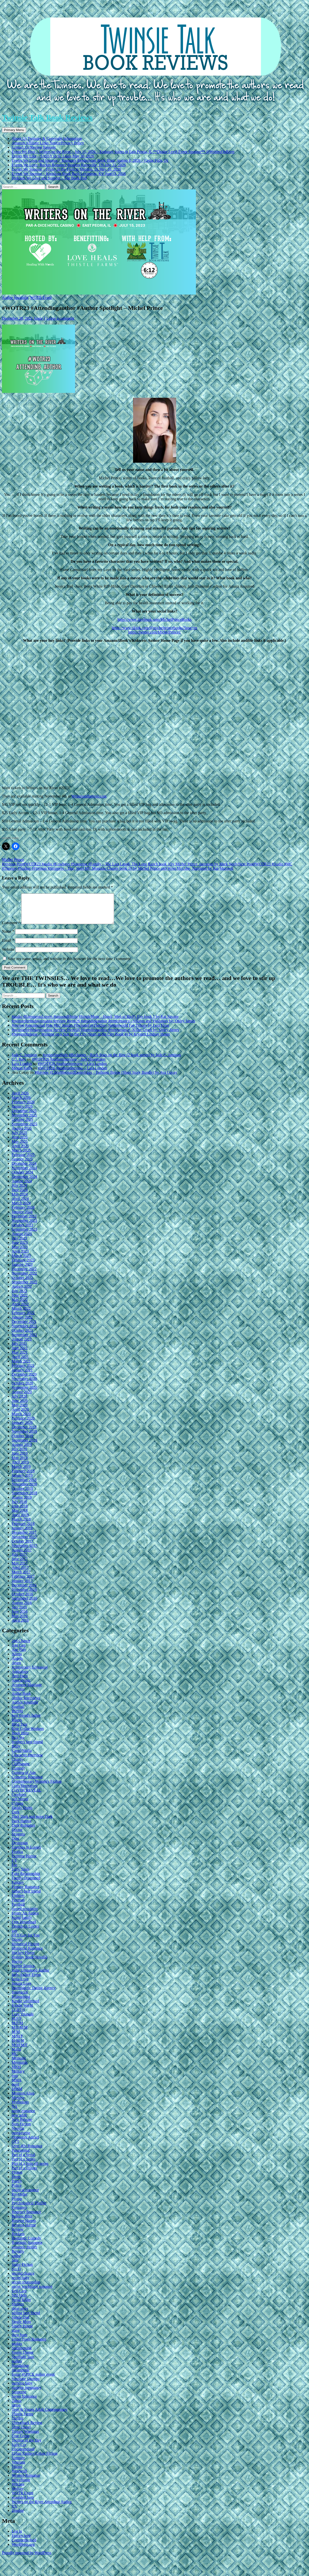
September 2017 (24, 1551)
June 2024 (20, 1196)
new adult (19, 2121)
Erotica (17, 1857)
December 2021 (24, 1327)
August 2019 (22, 1450)
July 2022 (19, 1297)
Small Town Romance (29, 2345)
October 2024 (22, 1178)
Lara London (22, 1069)
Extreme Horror (24, 1862)
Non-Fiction (21, 2130)
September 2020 (24, 1393)
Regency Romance (26, 2218)
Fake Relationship (26, 1879)
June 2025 (20, 1143)
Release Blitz (22, 2222)
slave (16, 2336)
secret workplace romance (32, 2292)
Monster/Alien (23, 2099)
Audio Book (21, 1699)
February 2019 (23, 1477)
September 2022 (24, 1288)
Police (16, 2191)
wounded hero (23, 2503)
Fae (14, 1871)
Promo (17, 2204)
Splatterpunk (22, 2354)
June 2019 (20, 1459)
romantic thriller (24, 2253)
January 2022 (22, 1323)
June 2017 (20, 1565)
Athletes (18, 1695)
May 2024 (20, 1200)
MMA (16, 2086)
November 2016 (24, 1595)
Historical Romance (27, 1954)
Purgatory (19, 2213)
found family (22, 1923)
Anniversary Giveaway (30, 1673)
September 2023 (24, 1235)
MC (15, 2059)
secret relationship (26, 2288)
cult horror (20, 1805)
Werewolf (19, 2477)
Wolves (17, 2494)
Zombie (18, 2516)
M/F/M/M (20, 2033)
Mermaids (20, 2068)
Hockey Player (23, 1958)
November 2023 (24, 1226)
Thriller (18, 2424)
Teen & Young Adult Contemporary (40, 2415)
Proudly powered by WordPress (26, 2558)
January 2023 (22, 1270)
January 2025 (22, 1165)
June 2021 (20, 1354)
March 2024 (21, 1209)
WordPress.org (23, 2550)
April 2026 (20, 1099)
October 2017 (22, 1547)
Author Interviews (26, 1704)
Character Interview (27, 1761)
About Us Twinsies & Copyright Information (47, 138)
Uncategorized (23, 2455)
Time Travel (21, 2433)
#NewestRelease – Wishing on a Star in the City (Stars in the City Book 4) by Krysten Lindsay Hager (91, 1040)
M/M (16, 2037)
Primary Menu (14, 130)
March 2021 (21, 1367)
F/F (14, 1866)
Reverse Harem (24, 2226)
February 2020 (23, 1424)
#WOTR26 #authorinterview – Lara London (72, 1069)
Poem (16, 2182)
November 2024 (24, 1174)
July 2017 (19, 1560)
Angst (16, 1668)
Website (8, 955)
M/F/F (17, 2024)
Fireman (18, 1906)
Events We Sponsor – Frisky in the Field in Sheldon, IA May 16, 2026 (66, 169)
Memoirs (19, 2064)
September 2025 (24, 1130)
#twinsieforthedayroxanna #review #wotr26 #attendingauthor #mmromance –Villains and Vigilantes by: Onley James (103, 1027)
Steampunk (20, 2376)
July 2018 (19, 1507)
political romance (25, 2196)
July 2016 (19, 1613)
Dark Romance (23, 1831)
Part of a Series (23, 2165)
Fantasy (18, 1888)
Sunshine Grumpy (26, 2384)
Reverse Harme (24, 2231)
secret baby (20, 2283)
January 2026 (22, 1112)
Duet (15, 1844)
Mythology (20, 2108)
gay (14, 1936)
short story (20, 2314)
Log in (17, 2537)
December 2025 (24, 1116)
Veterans (18, 2468)
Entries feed (21, 2541)
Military (18, 2077)
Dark (15, 1818)
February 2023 (23, 1266)
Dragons (18, 1840)
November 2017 (24, 1543)
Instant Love (21, 1989)
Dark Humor (21, 1827)
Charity (17, 1765)
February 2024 (23, 1213)
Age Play (19, 1655)
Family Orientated (26, 1884)
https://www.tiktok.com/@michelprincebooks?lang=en (154, 628)
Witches (18, 2490)
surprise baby (22, 2389)
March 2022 (21, 1314)
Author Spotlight (15, 298)
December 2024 (24, 1169)
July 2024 (19, 1191)
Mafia (16, 2055)
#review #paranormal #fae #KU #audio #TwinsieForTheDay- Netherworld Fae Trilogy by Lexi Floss (90, 1031)
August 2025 (22, 1134)
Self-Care (19, 2297)
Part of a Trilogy (24, 2174)
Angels (17, 1664)
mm (15, 2081)
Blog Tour (20, 1730)
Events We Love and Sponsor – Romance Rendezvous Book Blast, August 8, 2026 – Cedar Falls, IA (90, 160)
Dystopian (20, 1849)
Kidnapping (21, 2002)
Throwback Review (27, 2428)
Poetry (17, 2187)
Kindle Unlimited (25, 2007)
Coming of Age (24, 1778)
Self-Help (19, 2301)
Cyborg (17, 1809)
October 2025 (22, 1125)
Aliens (17, 1660)
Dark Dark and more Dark (32, 1822)
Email (8, 946)
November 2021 (24, 1332)
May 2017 (20, 1569)
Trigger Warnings (25, 2437)
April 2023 (20, 1257)
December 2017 (24, 1538)
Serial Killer (21, 2305)
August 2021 (22, 1345)
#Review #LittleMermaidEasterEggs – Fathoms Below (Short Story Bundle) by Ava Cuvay (106, 1078)
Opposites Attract (25, 2143)
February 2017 (23, 1582)
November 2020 (24, 1384)
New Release (22, 2125)
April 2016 (20, 1626)
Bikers (17, 1726)
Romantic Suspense (27, 2248)
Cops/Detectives (24, 1791)
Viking (17, 2472)
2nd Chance (21, 1647)
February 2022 (23, 1319)
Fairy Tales (20, 1875)
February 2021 (23, 1371)
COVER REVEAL (26, 1796)
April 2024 (20, 1204)
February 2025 (23, 1160)
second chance (23, 2279)
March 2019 (21, 1472)
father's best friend (26, 1897)
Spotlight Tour (23, 2363)
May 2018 (20, 1516)
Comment (11, 929)
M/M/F (17, 2042)
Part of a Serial (23, 2160)
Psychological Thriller (29, 2209)
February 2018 (23, 1529)
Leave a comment (60, 318)
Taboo (16, 2406)
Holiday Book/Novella (29, 1963)
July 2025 (19, 1138)
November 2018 (24, 1490)
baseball (18, 1712)
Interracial (20, 1998)
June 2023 (20, 1248)
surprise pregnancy (26, 2393)
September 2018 (24, 1499)
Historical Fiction (25, 1950)
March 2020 (21, 1420)
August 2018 (22, 1503)
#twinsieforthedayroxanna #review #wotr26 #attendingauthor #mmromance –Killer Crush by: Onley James (95, 1035)
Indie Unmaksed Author (30, 1976)
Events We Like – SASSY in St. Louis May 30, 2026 (53, 156)
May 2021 (20, 1358)
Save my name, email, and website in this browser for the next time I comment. (70, 964)
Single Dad (20, 2323)
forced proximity (25, 1914)
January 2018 (22, 1534)
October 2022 (22, 1283)
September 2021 (24, 1341)
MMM (17, 2095)
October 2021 (22, 1336)
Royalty (18, 2257)
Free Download (24, 1928)
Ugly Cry (19, 2450)
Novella (18, 2134)
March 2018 (21, 1525)
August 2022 (22, 1292)
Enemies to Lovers (26, 1853)
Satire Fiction (22, 2270)
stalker (17, 2367)
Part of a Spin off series (30, 2169)
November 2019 (24, 1437)
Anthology (20, 1677)
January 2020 (22, 1428)
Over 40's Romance (27, 2152)
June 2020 (20, 1406)
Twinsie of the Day (26, 2446)
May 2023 (20, 1253)
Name (8, 937)
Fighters (18, 1901)
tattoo (16, 2411)
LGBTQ (18, 2016)
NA (14, 2112)
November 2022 (24, 1279)
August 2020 (22, 1398)
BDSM (17, 1717)
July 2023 (19, 1244)
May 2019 (20, 1464)
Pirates (17, 2178)
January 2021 (22, 1376)
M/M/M (18, 2046)
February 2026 (23, 1108)
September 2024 (24, 1182)
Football (18, 1910)
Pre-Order (19, 2200)
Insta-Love (20, 1985)
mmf (15, 2090)
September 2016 (24, 1604)
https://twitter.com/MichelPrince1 (154, 632)
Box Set (18, 1743)
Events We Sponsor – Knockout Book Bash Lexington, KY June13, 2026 (69, 174)
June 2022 (20, 1301)
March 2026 (21, 1103)
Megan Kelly (22, 1074)
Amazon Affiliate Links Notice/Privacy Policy (48, 143)
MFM (16, 2073)
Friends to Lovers (25, 1932)
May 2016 (20, 1622)
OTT (15, 2147)
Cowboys (19, 1800)
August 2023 (22, 1239)
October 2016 (22, 1600)
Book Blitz (20, 1739)
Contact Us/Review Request (34, 147)
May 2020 (20, 1411)
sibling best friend (26, 2319)
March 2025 (21, 1156)
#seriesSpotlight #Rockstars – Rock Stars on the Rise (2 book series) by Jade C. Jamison (112, 1061)
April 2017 (20, 1573)
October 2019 (22, 1442)
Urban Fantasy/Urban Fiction (35, 2459)
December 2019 (24, 1433)
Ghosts (17, 1945)
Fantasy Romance (25, 1893)
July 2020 (19, 1402)
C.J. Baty (19, 1065)
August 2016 (22, 1608)
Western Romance (26, 2481)
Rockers (18, 2240)
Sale (15, 2266)
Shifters (18, 2310)
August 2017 (22, 1556)
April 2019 (20, 1468)
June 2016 (20, 1617)
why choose (21, 2486)
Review (18, 2235)
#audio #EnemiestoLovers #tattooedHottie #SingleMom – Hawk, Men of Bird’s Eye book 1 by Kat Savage (95, 1022)
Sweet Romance (24, 2402)
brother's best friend (27, 1748)
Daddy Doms (22, 1813)
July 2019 (19, 1455)
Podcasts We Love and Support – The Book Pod (49, 178)
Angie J (39, 318)
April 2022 (20, 1310)
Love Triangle (23, 2020)
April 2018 (20, 1521)
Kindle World (22, 2011)
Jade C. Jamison (24, 1061)
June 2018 (20, 1512)
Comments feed (24, 2546)
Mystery (18, 2103)
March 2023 (21, 1261)
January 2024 (22, 1218)
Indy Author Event (26, 1980)
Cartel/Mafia (22, 1756)
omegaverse (21, 2138)
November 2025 (24, 1121)
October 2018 (22, 1494)
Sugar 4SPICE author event (33, 2380)
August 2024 (22, 1187)
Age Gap (19, 1651)
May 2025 (20, 1147)
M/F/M (17, 2029)
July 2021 (19, 1349)
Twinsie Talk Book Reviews (47, 117)
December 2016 (24, 1591)
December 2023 (24, 1222)
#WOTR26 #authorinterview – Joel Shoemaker (69, 1065)
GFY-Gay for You (25, 1941)
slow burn (19, 2341)
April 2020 (20, 1415)
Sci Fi (16, 2275)
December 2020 (24, 1380)
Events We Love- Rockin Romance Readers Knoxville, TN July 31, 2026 (69, 165)
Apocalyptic (21, 1686)
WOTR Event (41, 298)
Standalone (20, 2371)
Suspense (19, 2398)
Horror (17, 1967)
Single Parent (22, 2332)
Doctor (17, 1835)
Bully (16, 1752)
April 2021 (20, 1362)
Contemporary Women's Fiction (36, 1787)
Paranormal (21, 2156)
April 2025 (20, 1152)
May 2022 (20, 1305)
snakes (17, 2349)
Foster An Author (25, 1919)
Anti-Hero (20, 1682)
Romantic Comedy (26, 2244)
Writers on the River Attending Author (42, 2507)
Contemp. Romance (27, 1783)
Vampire (18, 2464)
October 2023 (22, 1231)
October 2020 (22, 1389)
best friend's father (26, 1721)
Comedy (18, 1774)
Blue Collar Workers (28, 1734)
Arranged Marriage (27, 1690)
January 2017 (22, 1586)
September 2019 (24, 1446)
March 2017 (21, 1578)
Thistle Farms (22, 2420)
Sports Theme (22, 2358)
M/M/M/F (20, 2051)
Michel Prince (13, 860)
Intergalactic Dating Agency (34, 1994)
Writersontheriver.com (88, 796)
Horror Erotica (23, 1972)
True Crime (21, 2442)
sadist (16, 2261)
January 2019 (22, 1481)
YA (14, 2512)
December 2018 (24, 1485)
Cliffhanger (20, 1770)
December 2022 (24, 1275)
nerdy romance (23, 2117)
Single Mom (21, 2327)
